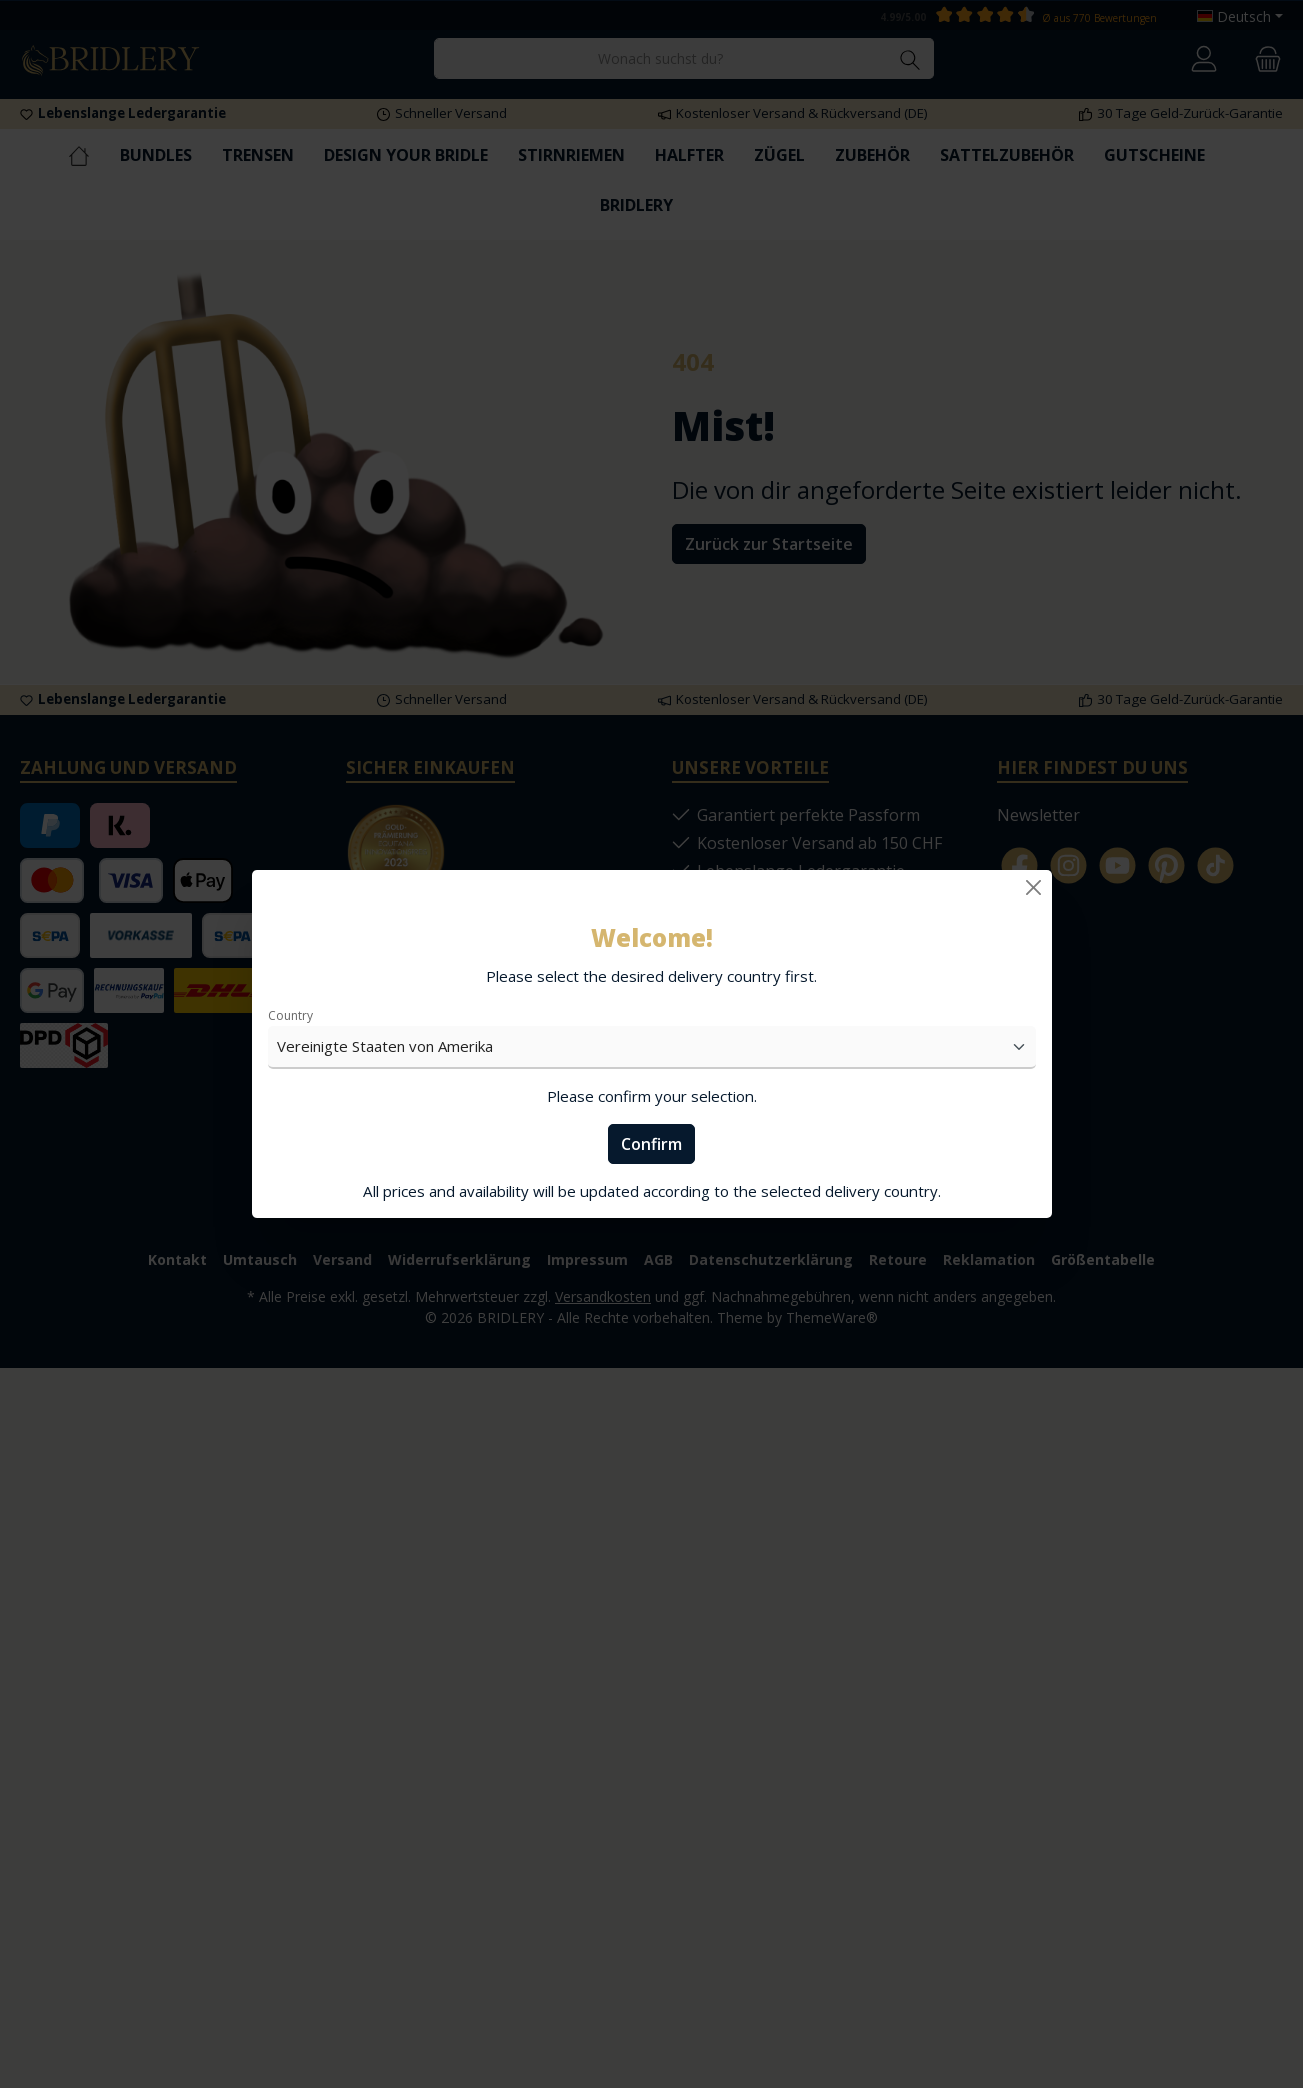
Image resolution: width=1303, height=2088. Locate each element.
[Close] (1033, 887)
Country (290, 1015)
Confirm (651, 1144)
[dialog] (651, 1044)
